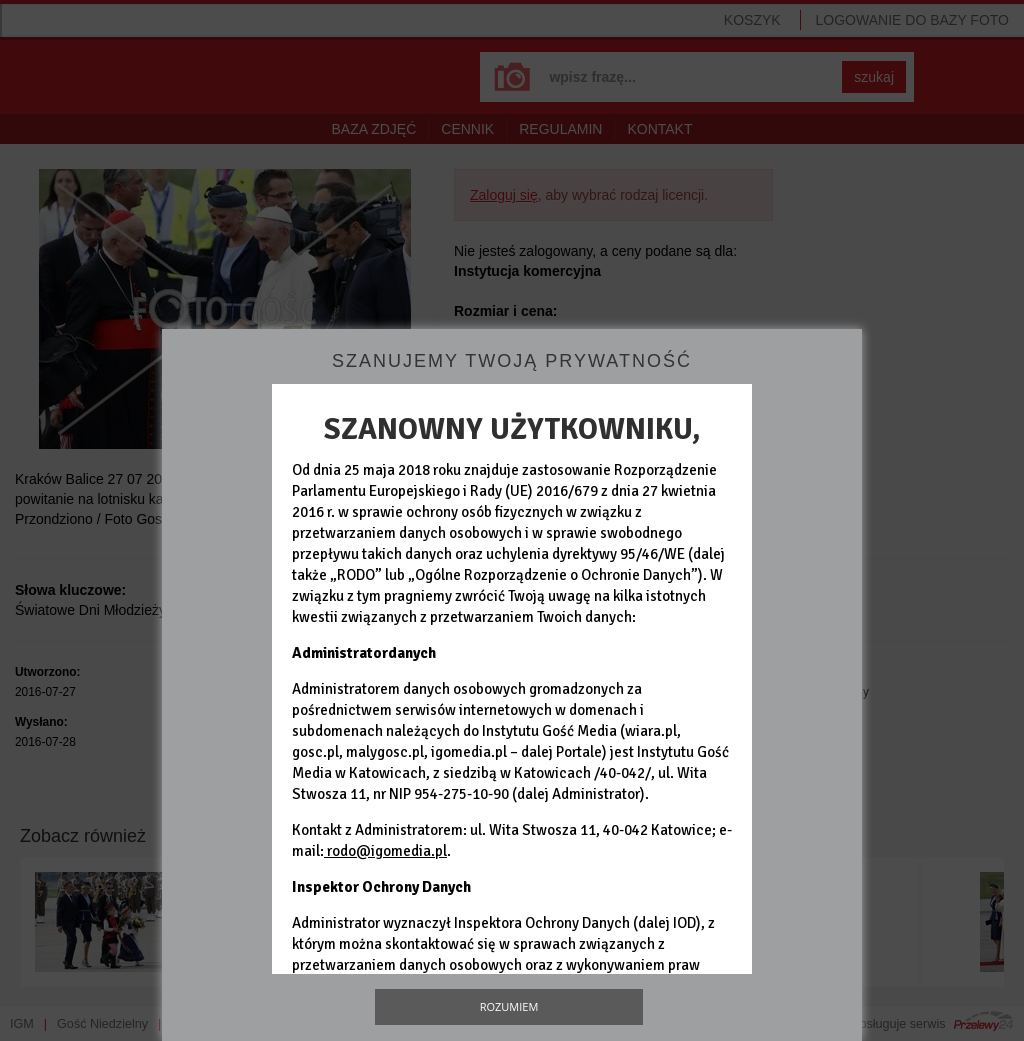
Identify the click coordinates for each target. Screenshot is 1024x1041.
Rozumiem (509, 1006)
